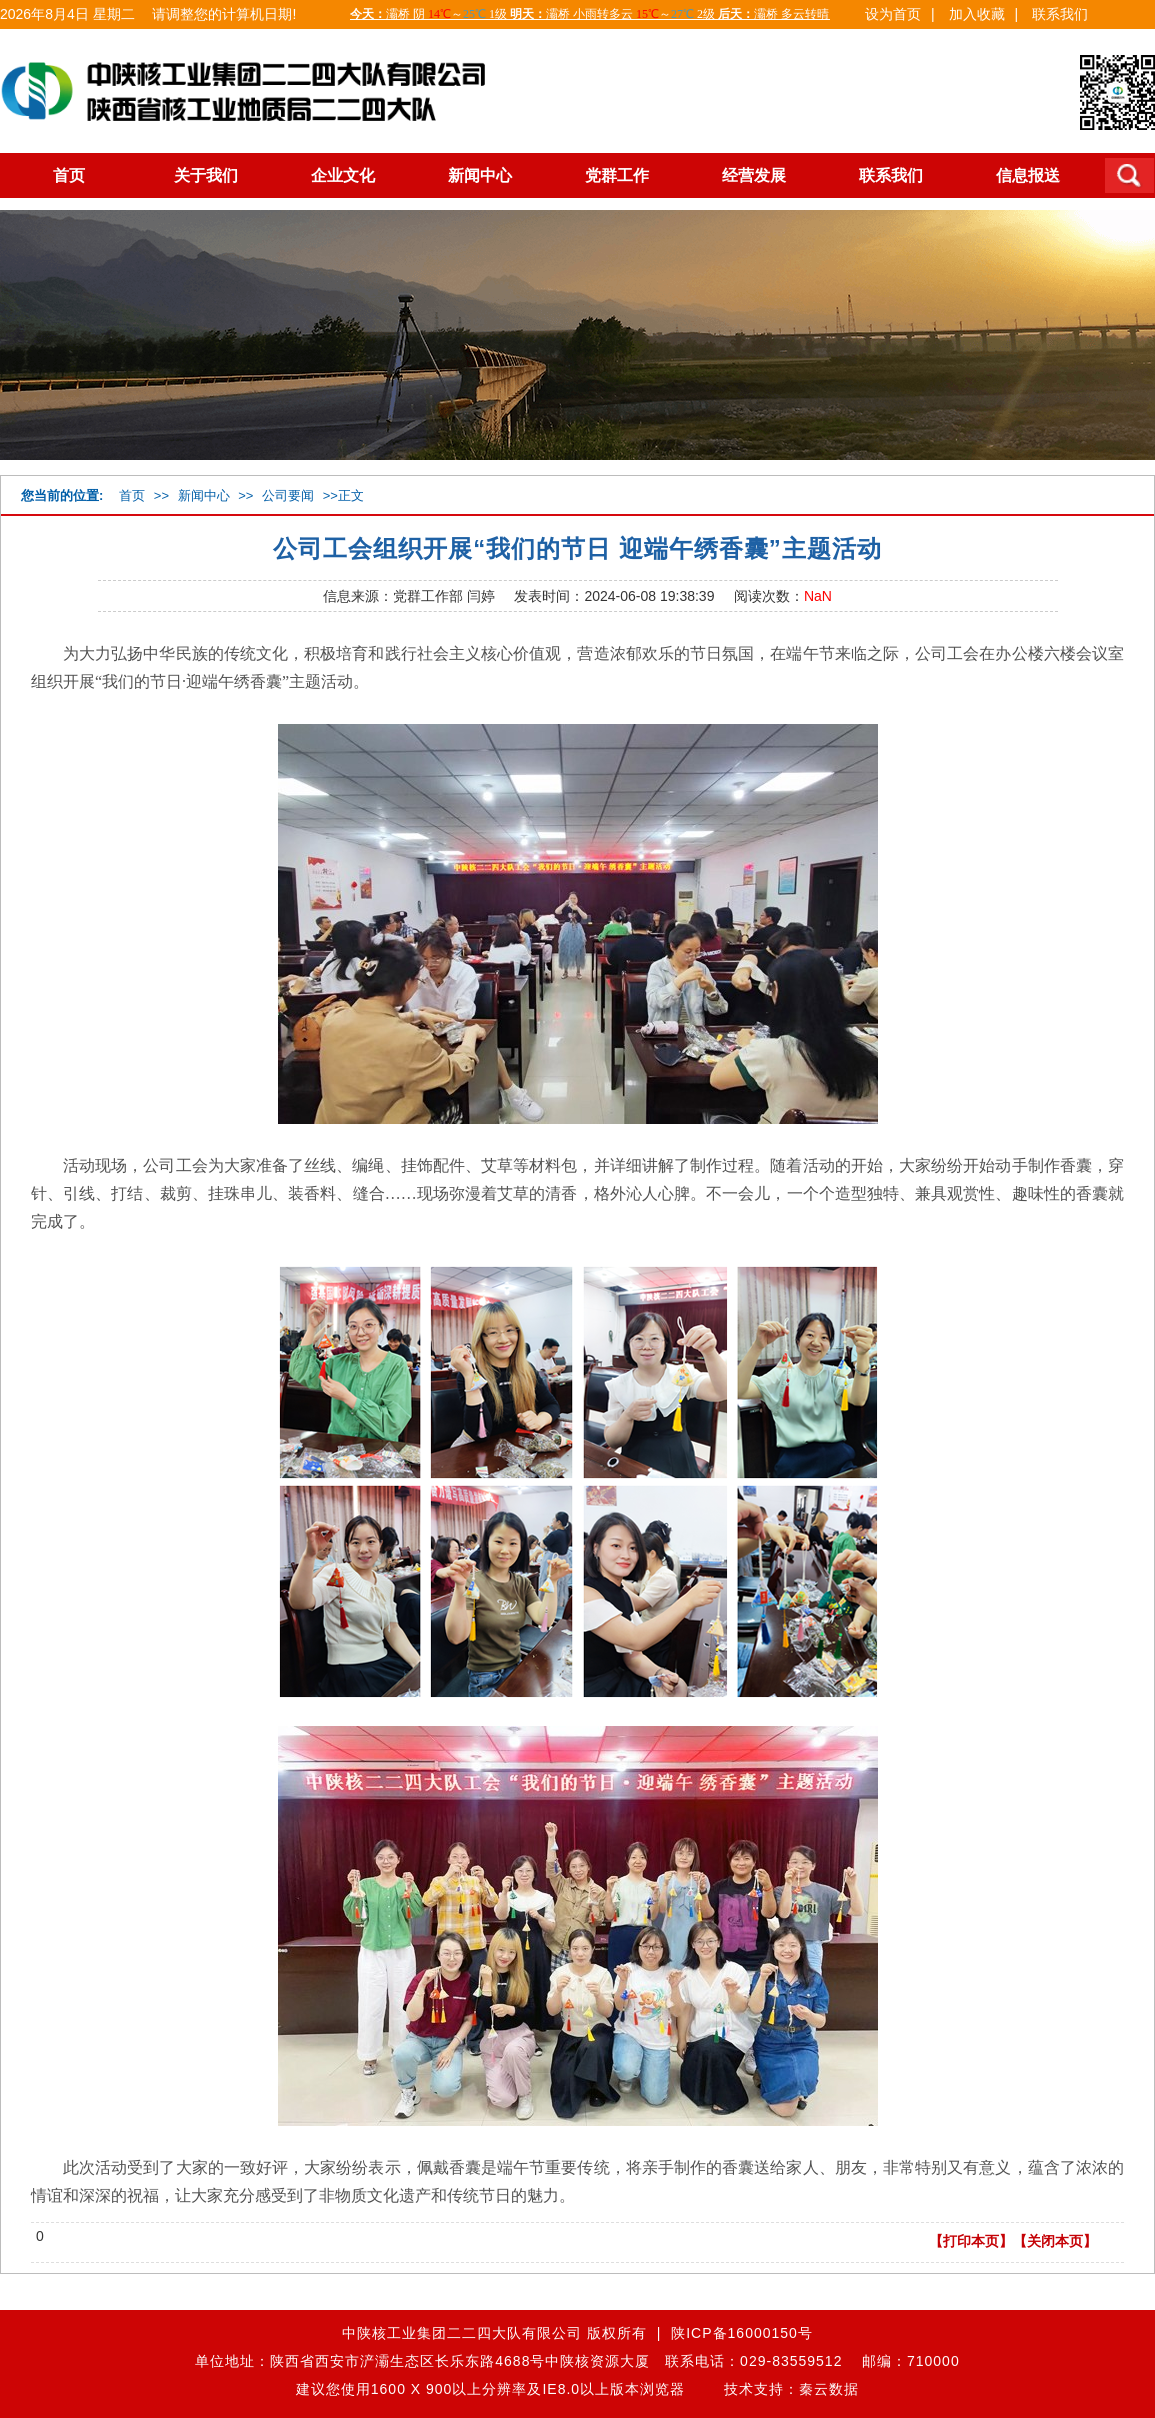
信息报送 (1028, 175)
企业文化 (343, 175)
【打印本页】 (971, 2241)
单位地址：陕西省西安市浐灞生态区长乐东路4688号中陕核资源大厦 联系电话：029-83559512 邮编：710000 (577, 2361)
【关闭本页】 (1055, 2241)
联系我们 (1060, 14)
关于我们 (206, 175)
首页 (69, 175)
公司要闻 (288, 495)
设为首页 (893, 14)
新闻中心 (480, 175)
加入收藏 (977, 14)
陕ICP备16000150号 (742, 2333)
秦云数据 (829, 2389)
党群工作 (617, 175)
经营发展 (754, 175)
